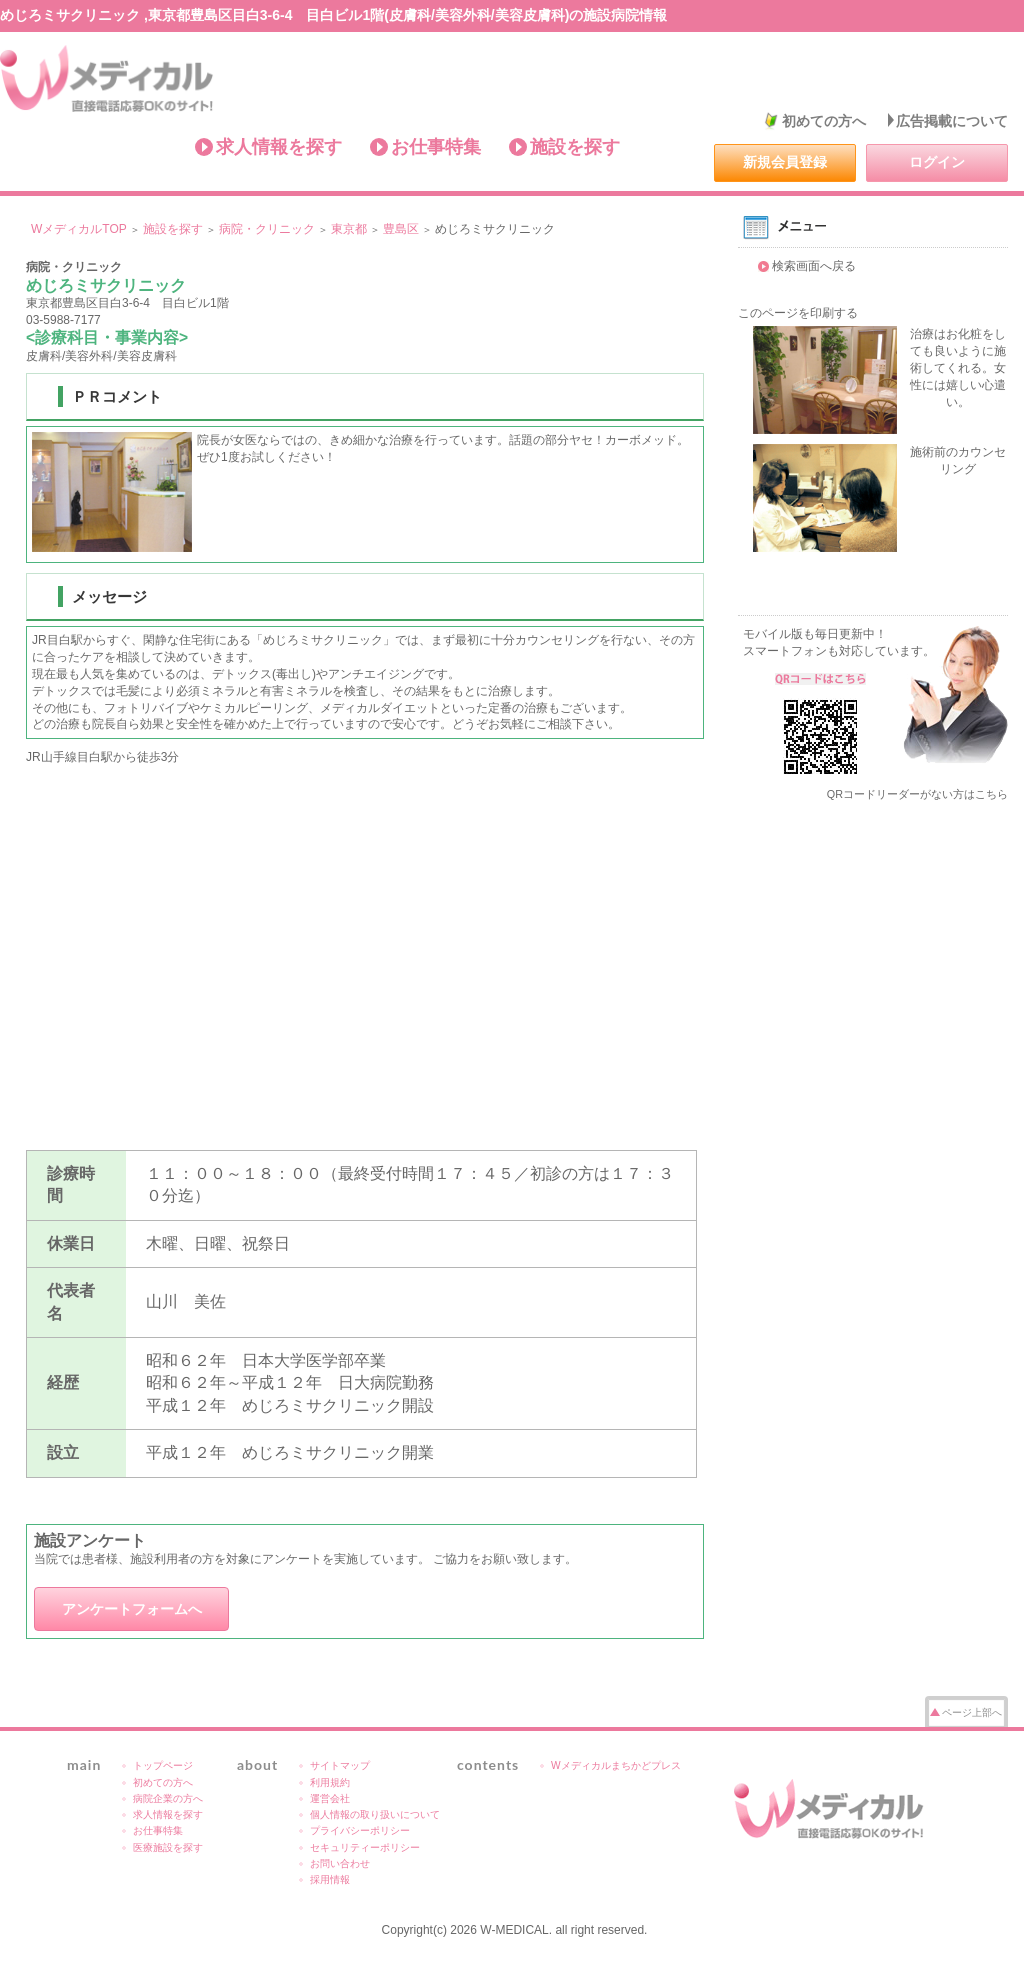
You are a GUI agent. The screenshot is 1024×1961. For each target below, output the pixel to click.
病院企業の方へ (168, 1798)
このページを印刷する (798, 313)
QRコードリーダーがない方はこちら (917, 794)
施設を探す (575, 147)
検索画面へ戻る (814, 266)
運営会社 (330, 1798)
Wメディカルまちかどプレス (616, 1765)
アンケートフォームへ (132, 1609)
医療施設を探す (168, 1847)
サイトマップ (340, 1765)
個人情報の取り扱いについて (375, 1814)
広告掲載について (952, 121)
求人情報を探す (279, 147)
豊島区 (401, 229)
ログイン (937, 162)
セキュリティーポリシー (365, 1847)
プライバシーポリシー (360, 1830)
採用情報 (330, 1879)
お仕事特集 (436, 147)
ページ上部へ (972, 1712)
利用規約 (330, 1782)
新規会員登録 (785, 162)
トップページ (163, 1765)
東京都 (349, 229)
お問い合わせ (340, 1863)
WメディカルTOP (79, 229)
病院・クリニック (267, 229)
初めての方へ (824, 121)
